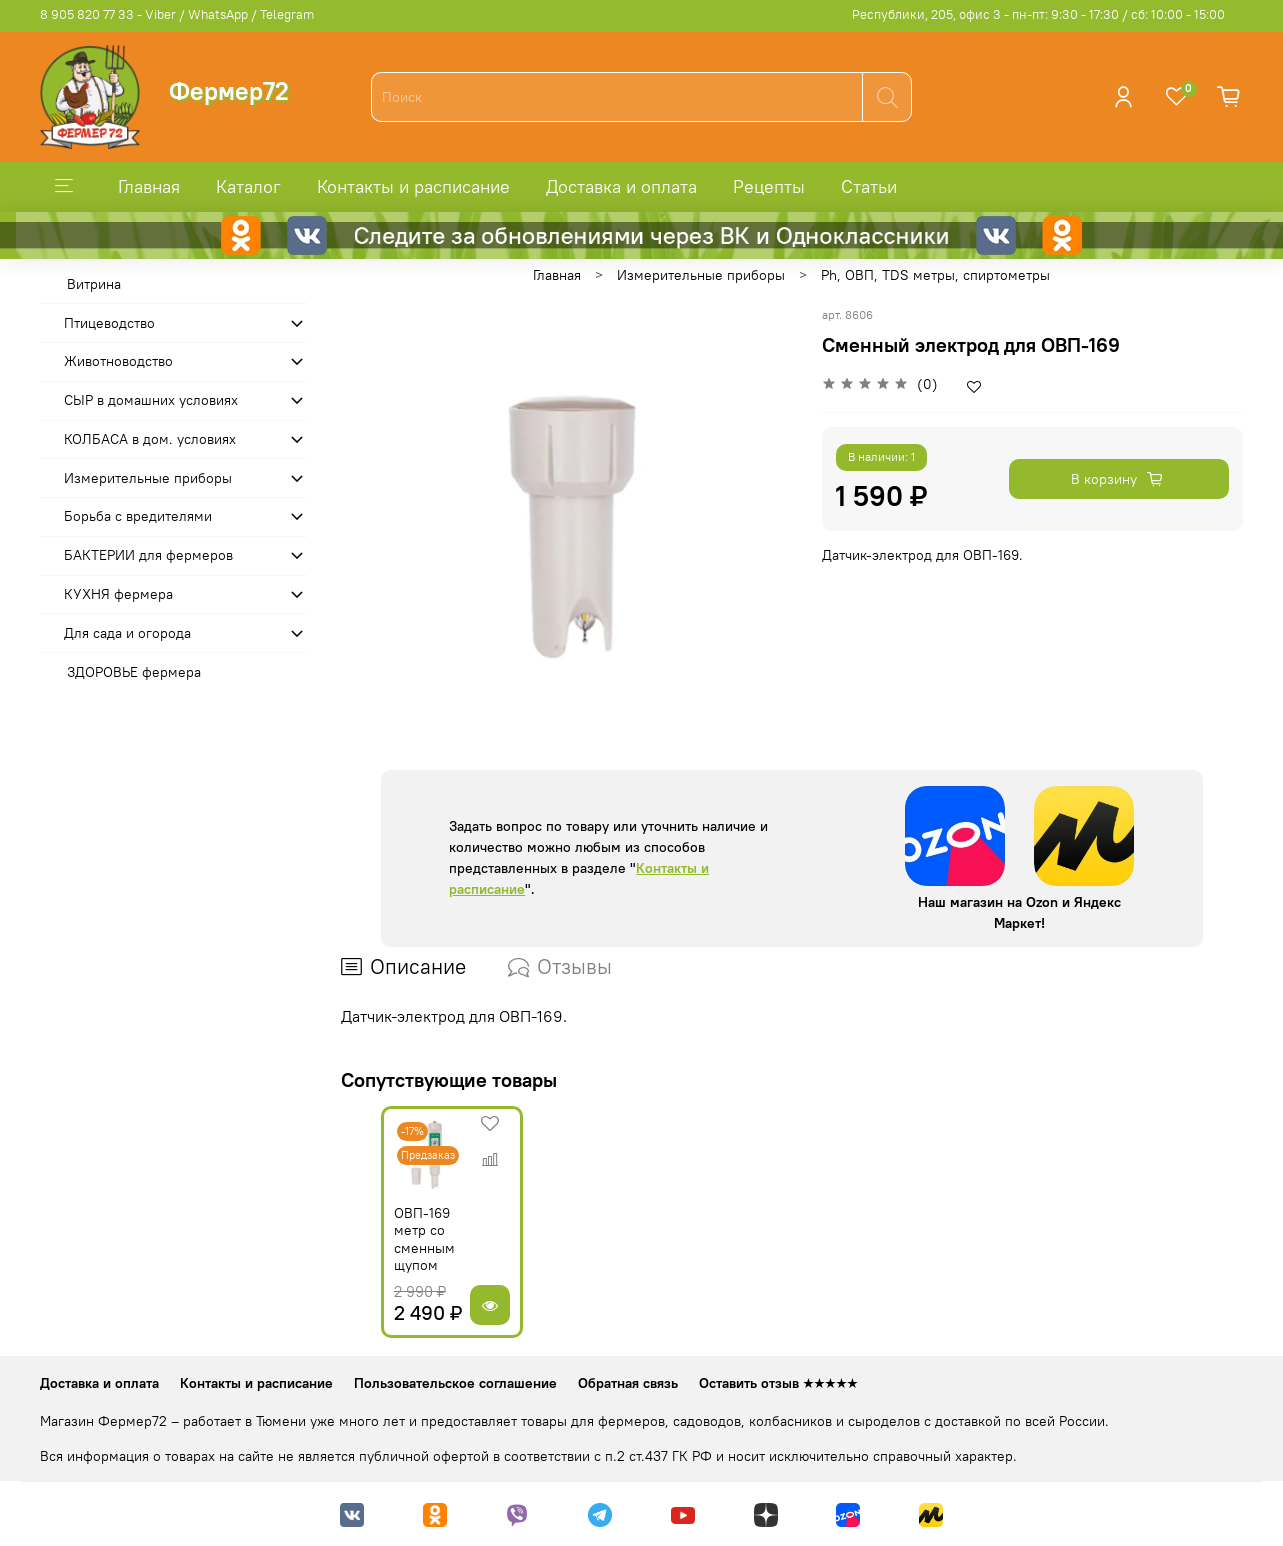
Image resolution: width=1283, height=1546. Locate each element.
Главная (149, 186)
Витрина (94, 284)
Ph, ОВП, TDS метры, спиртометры (935, 275)
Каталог (248, 186)
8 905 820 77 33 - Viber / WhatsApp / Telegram (177, 14)
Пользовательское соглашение (455, 1383)
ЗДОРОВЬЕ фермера (134, 672)
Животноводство (118, 361)
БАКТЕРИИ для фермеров (148, 555)
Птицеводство (109, 323)
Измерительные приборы (701, 275)
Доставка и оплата (621, 186)
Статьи (869, 186)
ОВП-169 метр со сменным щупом (400, 1252)
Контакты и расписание (413, 186)
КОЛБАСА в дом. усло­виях (150, 439)
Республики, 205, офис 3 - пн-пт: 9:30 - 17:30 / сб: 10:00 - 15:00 (1038, 14)
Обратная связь (628, 1383)
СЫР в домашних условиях (151, 400)
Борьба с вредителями (138, 516)
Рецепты (769, 186)
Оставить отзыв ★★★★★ (778, 1383)
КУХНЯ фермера (118, 594)
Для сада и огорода (127, 633)
